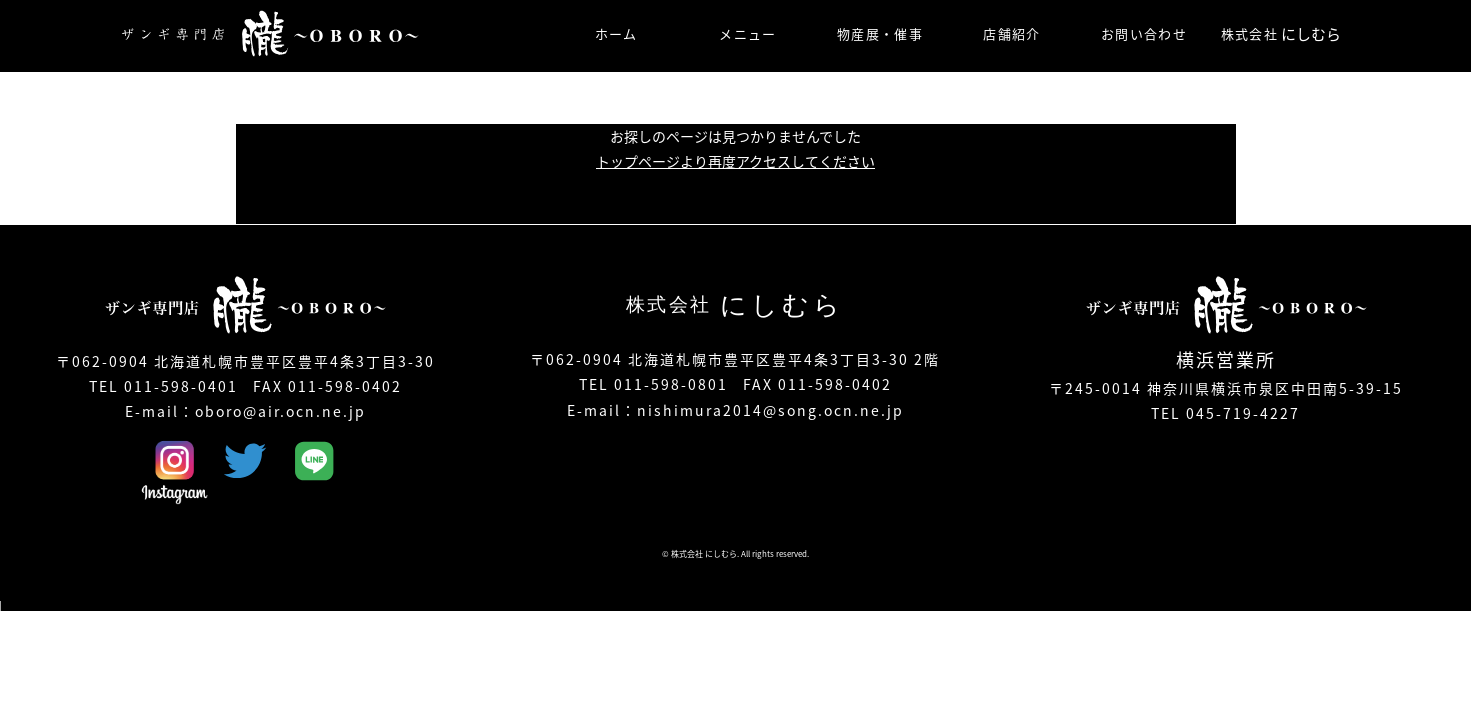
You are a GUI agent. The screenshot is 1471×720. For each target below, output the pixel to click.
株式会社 (1281, 34)
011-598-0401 (181, 386)
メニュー (747, 33)
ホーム (616, 33)
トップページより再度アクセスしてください (735, 161)
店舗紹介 (1011, 33)
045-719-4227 (1243, 413)
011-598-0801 (671, 384)
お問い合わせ (1144, 33)
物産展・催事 (880, 33)
